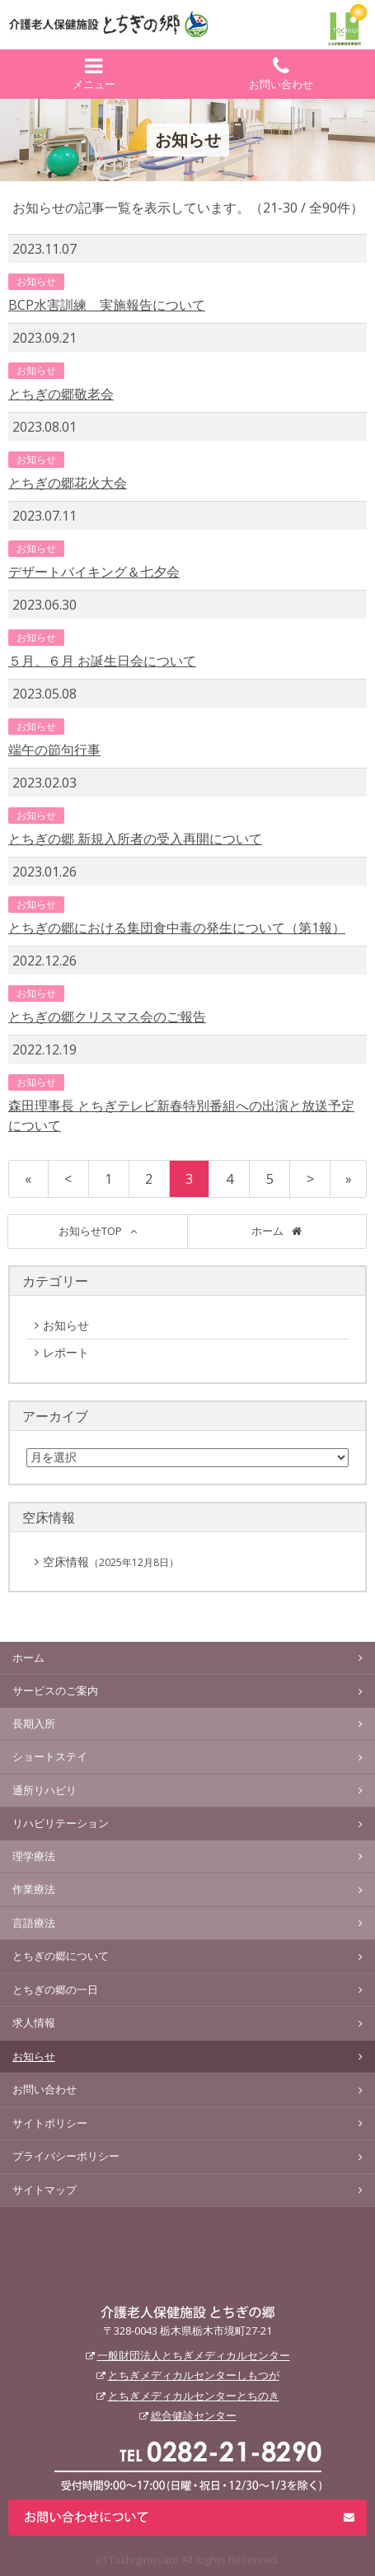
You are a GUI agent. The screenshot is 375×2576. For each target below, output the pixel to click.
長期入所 (33, 1723)
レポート (81, 1352)
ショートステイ (49, 1756)
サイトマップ (44, 2189)
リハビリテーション (60, 1823)
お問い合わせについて (187, 2517)
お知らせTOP (90, 1230)
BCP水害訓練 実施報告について (106, 305)
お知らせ (36, 281)
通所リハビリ (44, 1790)
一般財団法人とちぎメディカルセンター (193, 2355)
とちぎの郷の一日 (55, 1989)
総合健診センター (194, 2415)
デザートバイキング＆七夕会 (94, 572)
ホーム (267, 1230)
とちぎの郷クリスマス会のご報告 (107, 1016)
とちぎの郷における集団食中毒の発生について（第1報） (176, 928)
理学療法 (33, 1856)
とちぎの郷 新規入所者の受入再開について (135, 839)
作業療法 (33, 1889)
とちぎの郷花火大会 (67, 483)
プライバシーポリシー (66, 2155)
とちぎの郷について (60, 1955)
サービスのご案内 (55, 1690)
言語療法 (33, 1922)
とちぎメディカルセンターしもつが (193, 2375)
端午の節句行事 (54, 750)
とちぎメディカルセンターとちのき (193, 2395)
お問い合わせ (282, 73)
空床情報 (111, 1561)
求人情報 (33, 2022)
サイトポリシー (49, 2122)
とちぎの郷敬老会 (61, 394)
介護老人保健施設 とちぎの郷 (187, 2312)
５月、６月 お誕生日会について (102, 661)
